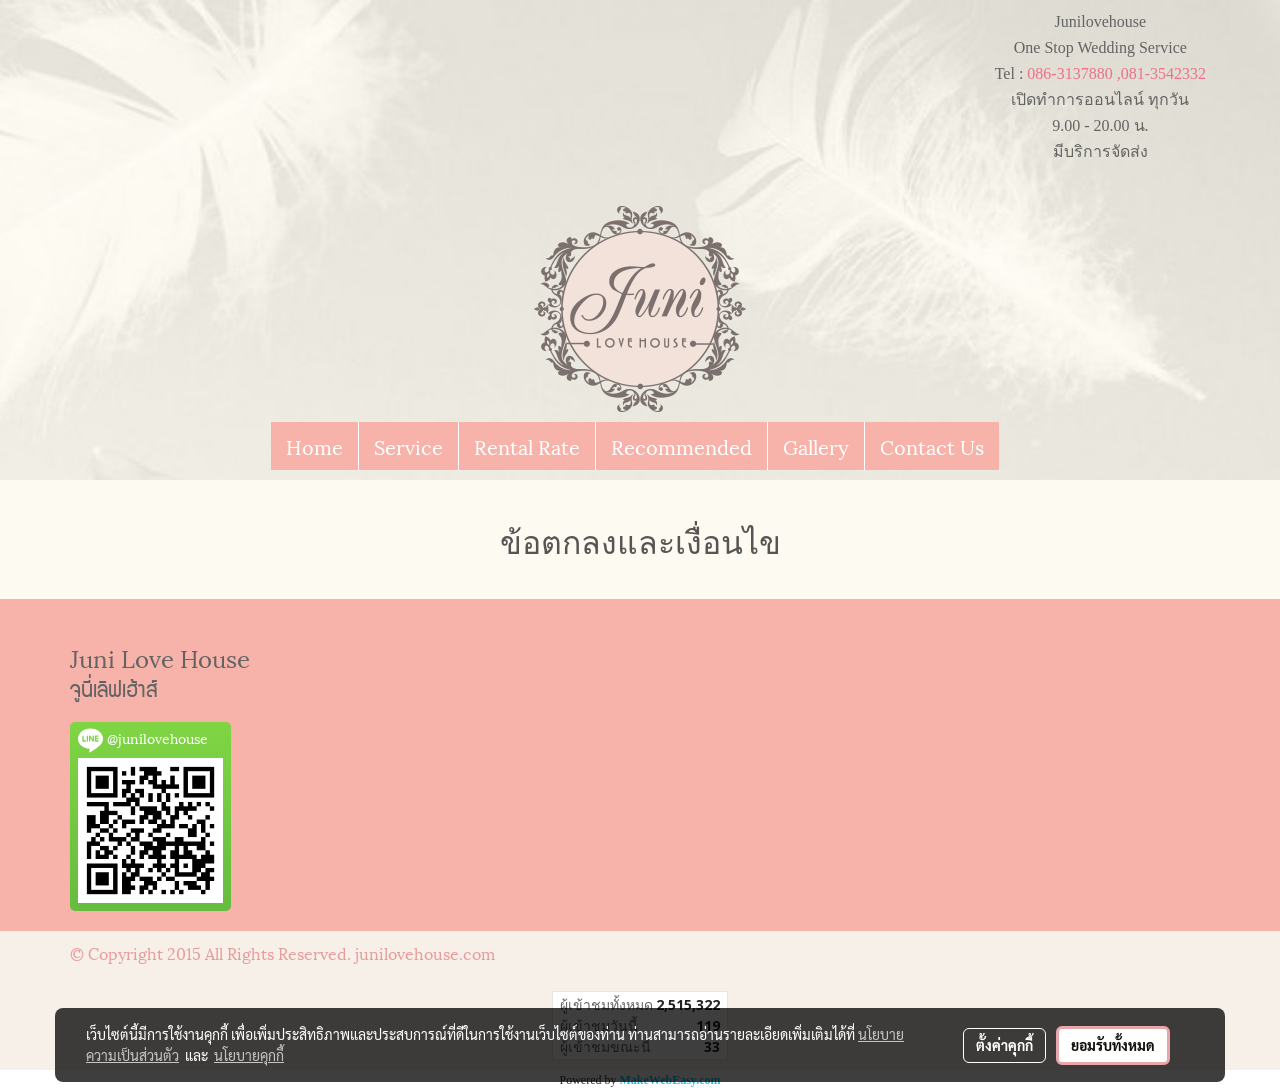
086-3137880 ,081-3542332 (1116, 73)
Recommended (681, 446)
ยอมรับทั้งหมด (1113, 1045)
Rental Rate (527, 446)
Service (408, 446)
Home (314, 446)
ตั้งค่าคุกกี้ (1004, 1045)
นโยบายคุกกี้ (249, 1055)
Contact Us (932, 446)
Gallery (816, 446)
